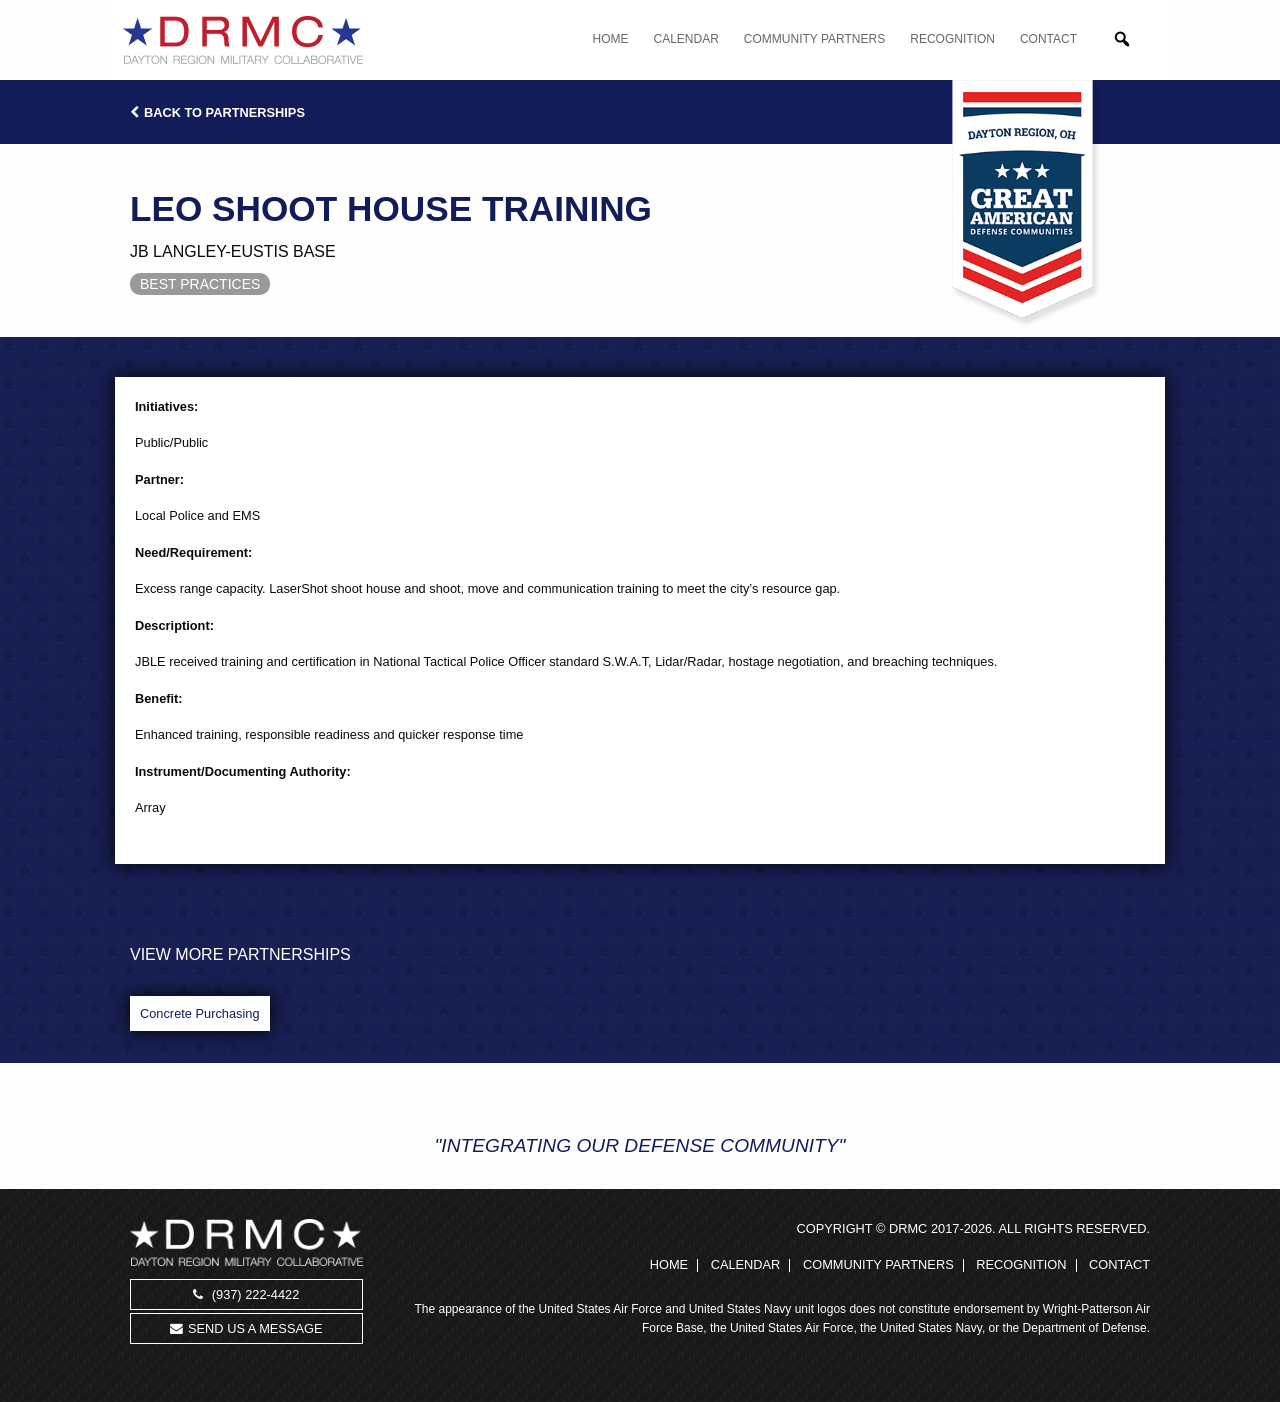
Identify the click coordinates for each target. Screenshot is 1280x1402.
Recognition (952, 39)
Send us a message (246, 1328)
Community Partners (814, 39)
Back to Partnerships (217, 112)
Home (611, 39)
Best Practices (200, 284)
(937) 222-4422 (246, 1294)
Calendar (686, 39)
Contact (1048, 39)
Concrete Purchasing (200, 1013)
